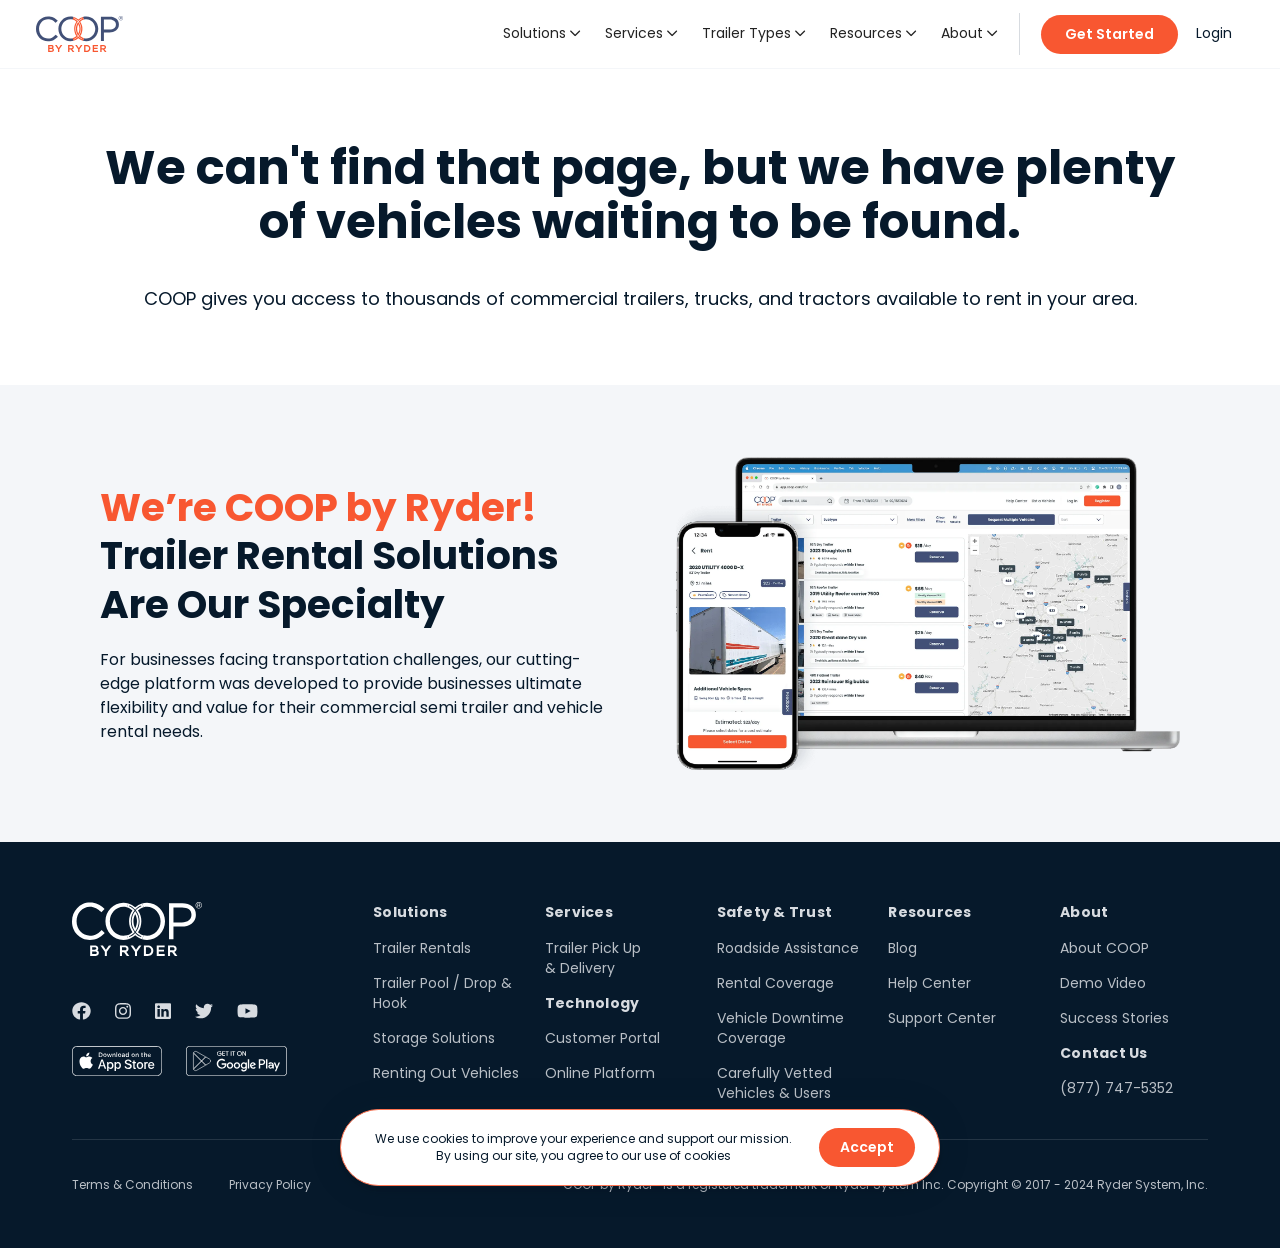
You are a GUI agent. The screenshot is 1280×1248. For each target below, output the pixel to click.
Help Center (929, 983)
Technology (592, 1003)
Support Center (942, 1018)
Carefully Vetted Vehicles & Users (774, 1083)
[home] (79, 34)
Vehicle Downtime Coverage (780, 1028)
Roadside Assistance (788, 948)
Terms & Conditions (132, 1184)
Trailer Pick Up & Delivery (593, 958)
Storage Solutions (434, 1038)
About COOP (1104, 948)
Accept (867, 1147)
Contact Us (1104, 1053)
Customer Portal (602, 1038)
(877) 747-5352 (1116, 1088)
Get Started (1109, 34)
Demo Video (1103, 983)
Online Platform (600, 1073)
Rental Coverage (775, 983)
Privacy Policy (270, 1184)
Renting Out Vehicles (446, 1073)
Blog (902, 948)
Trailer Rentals (422, 948)
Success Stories (1114, 1018)
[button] (542, 34)
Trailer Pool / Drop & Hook (442, 993)
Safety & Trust (775, 912)
